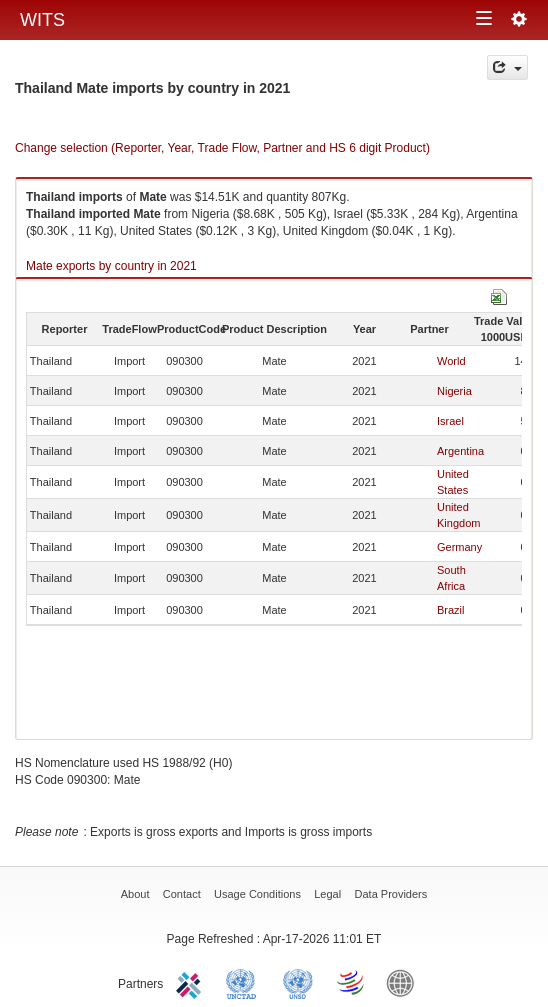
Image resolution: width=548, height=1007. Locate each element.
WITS (42, 20)
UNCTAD (245, 982)
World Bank (405, 982)
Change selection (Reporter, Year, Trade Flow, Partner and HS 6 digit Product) (222, 148)
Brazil (451, 610)
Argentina (460, 451)
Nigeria (454, 391)
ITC (192, 982)
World (451, 361)
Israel (450, 421)
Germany (459, 547)
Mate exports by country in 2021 (111, 266)
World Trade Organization (352, 982)
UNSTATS (298, 982)
